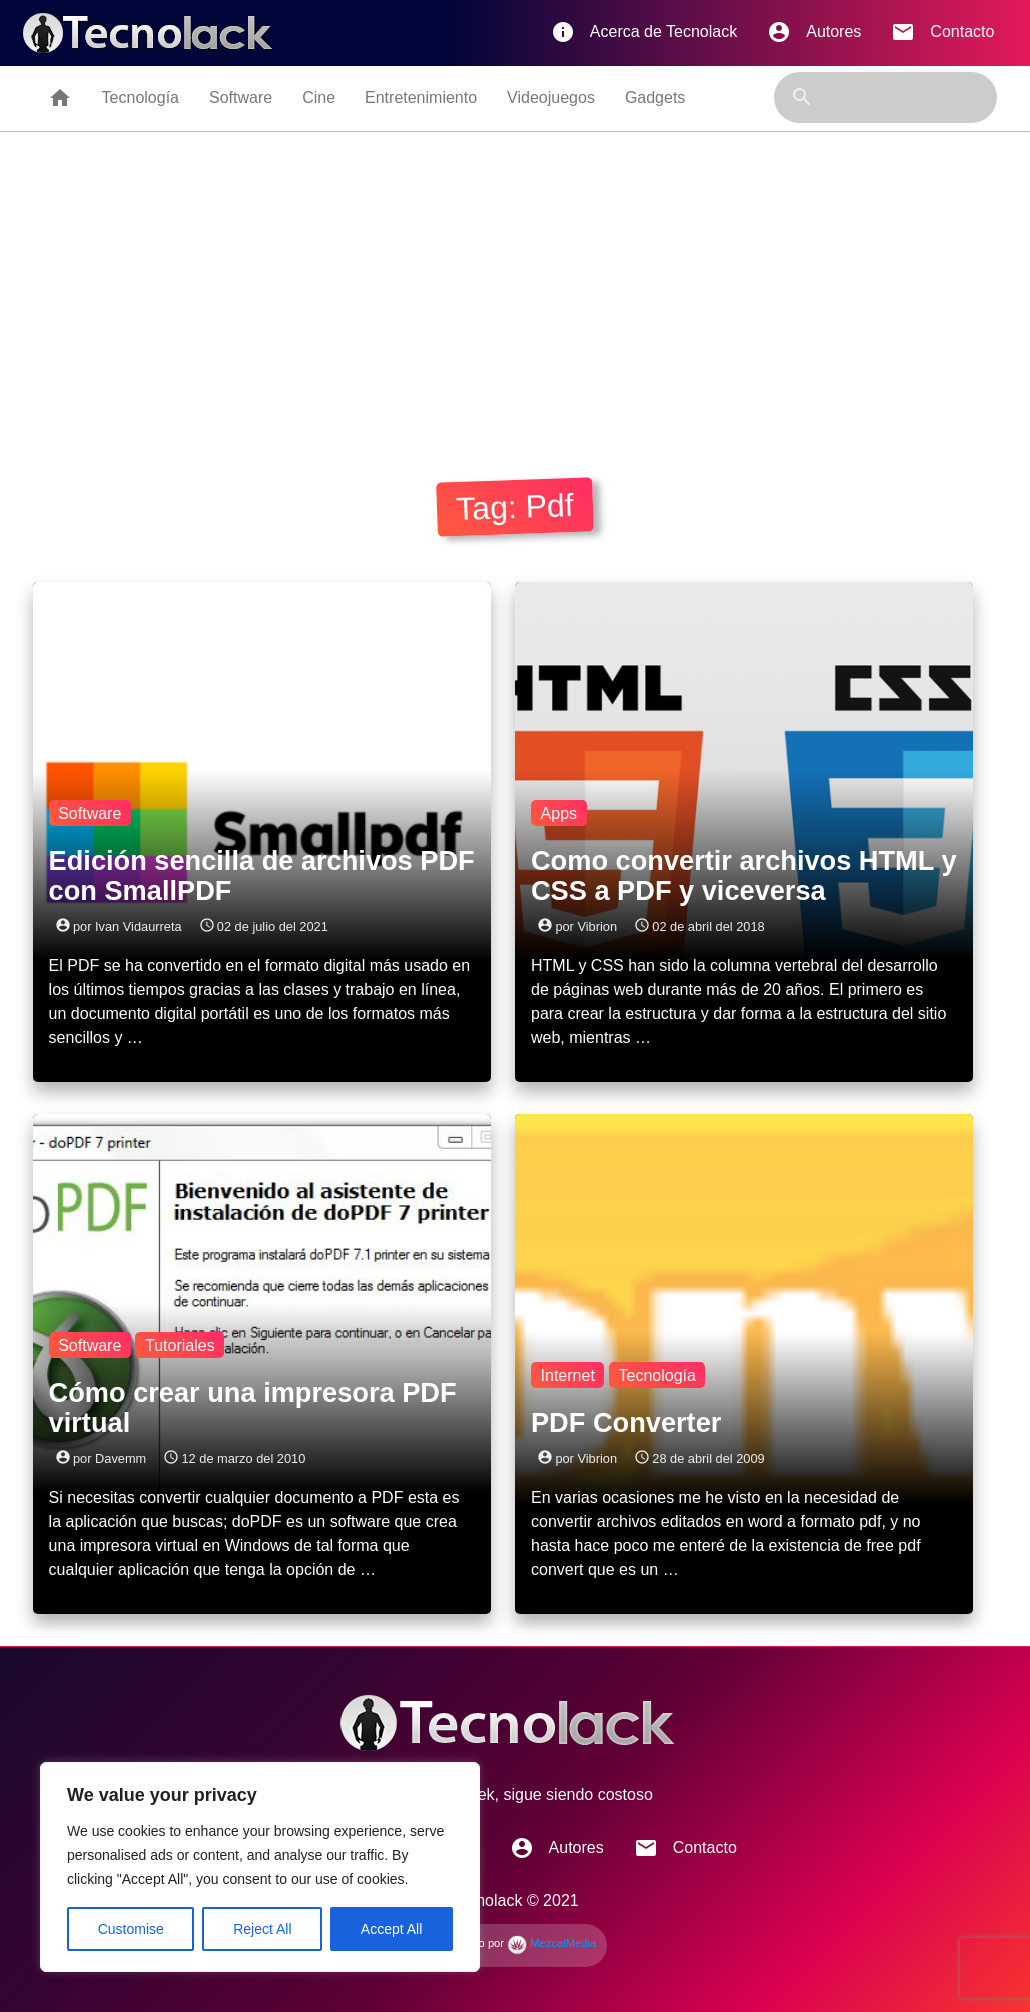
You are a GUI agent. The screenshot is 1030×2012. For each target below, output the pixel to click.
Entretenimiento (421, 97)
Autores (814, 32)
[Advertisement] (515, 282)
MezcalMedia (551, 1943)
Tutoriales (180, 1345)
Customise (131, 1929)
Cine (318, 97)
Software (240, 97)
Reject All (262, 1929)
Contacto (942, 32)
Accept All (391, 1929)
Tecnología (140, 97)
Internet (568, 1375)
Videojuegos (551, 97)
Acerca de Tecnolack (644, 32)
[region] (260, 1867)
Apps (559, 813)
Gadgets (655, 97)
